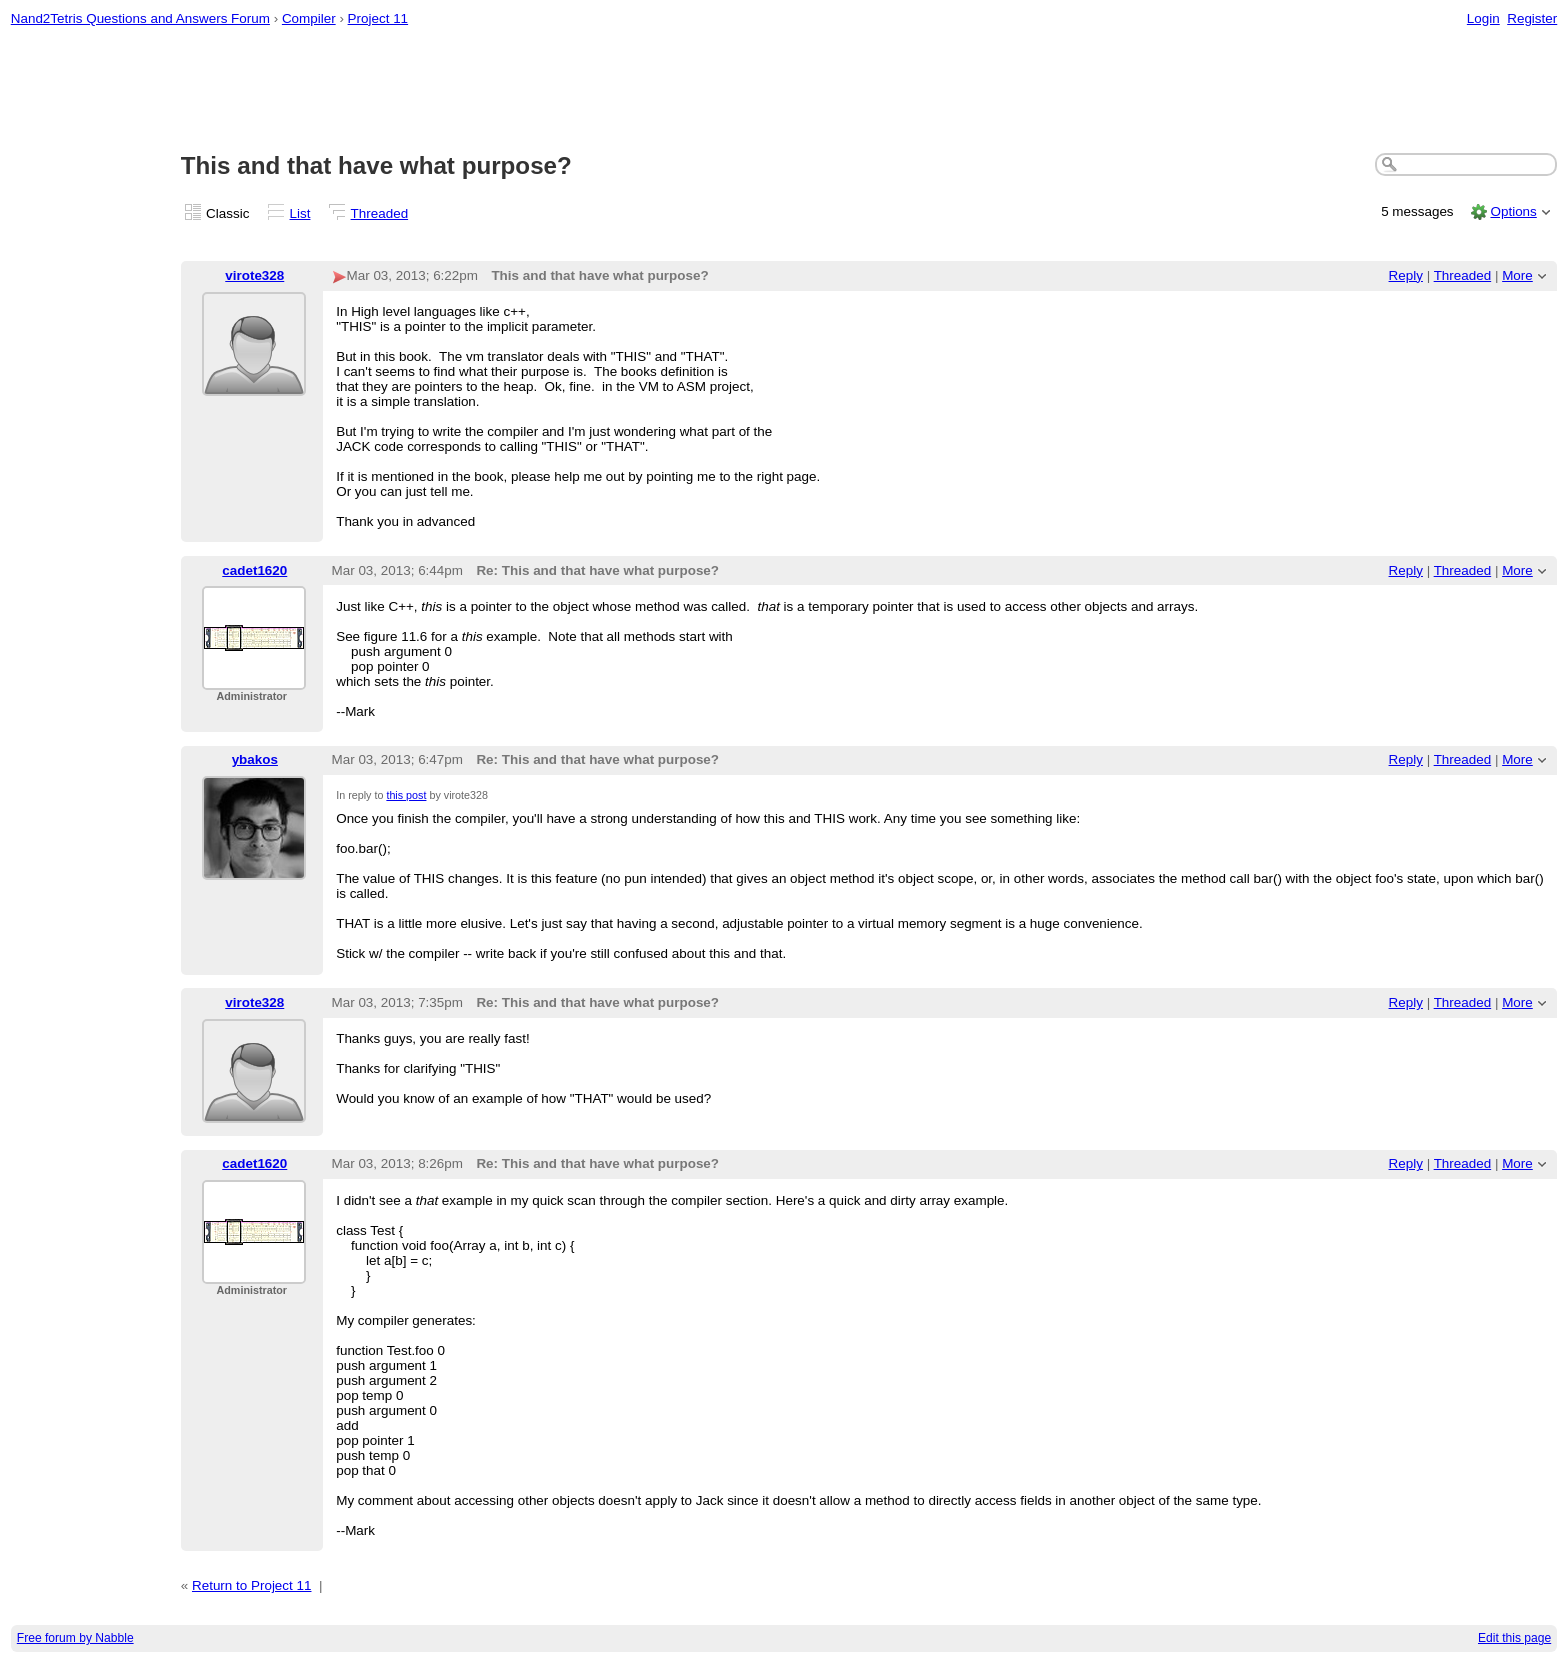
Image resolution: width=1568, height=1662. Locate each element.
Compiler (309, 18)
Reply (1406, 275)
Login (1483, 18)
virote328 (254, 275)
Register (1532, 18)
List (300, 213)
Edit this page (1514, 1638)
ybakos (255, 759)
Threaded (380, 213)
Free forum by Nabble (75, 1638)
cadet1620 (254, 570)
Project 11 (378, 18)
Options (1513, 211)
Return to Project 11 (252, 1585)
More (1517, 275)
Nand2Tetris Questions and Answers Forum (140, 18)
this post (406, 795)
